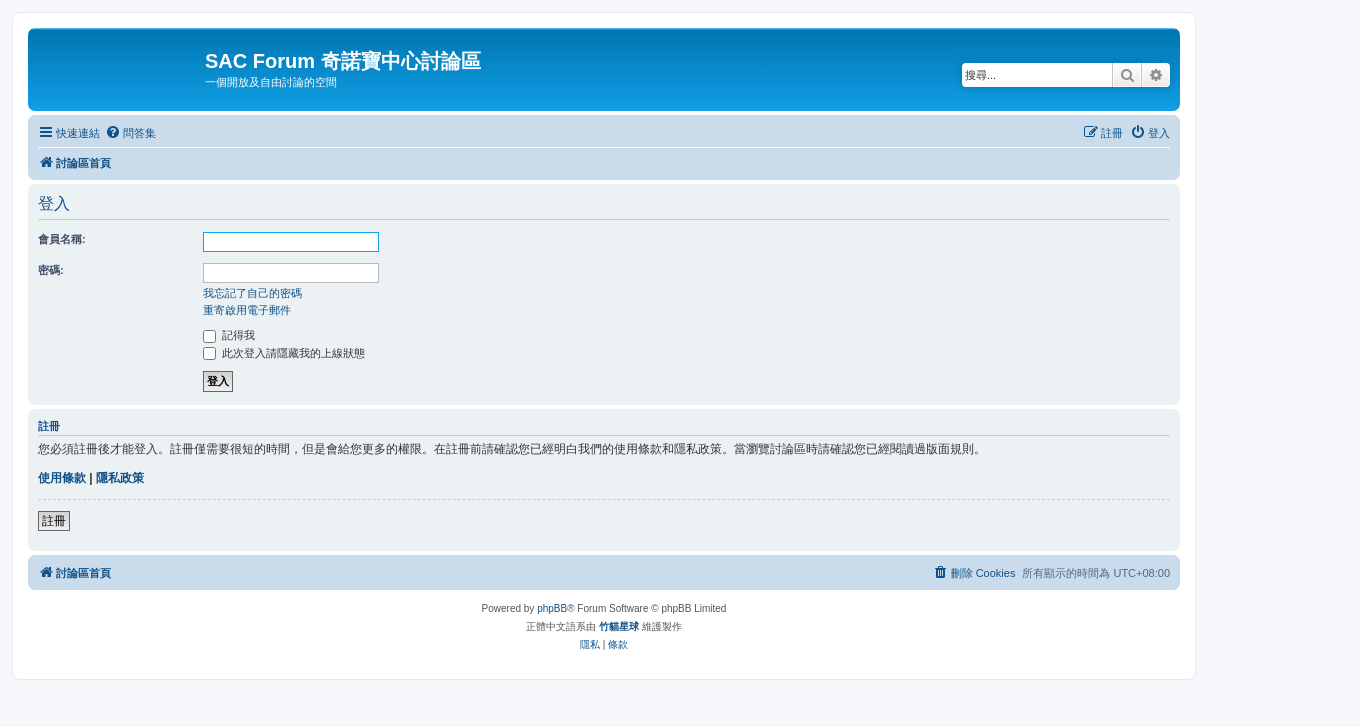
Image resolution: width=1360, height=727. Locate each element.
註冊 (54, 521)
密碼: (51, 270)
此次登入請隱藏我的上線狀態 (284, 353)
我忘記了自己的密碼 (252, 293)
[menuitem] (130, 133)
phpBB (552, 608)
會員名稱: (62, 239)
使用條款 (62, 478)
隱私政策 (120, 478)
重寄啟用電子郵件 (247, 310)
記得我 (229, 335)
